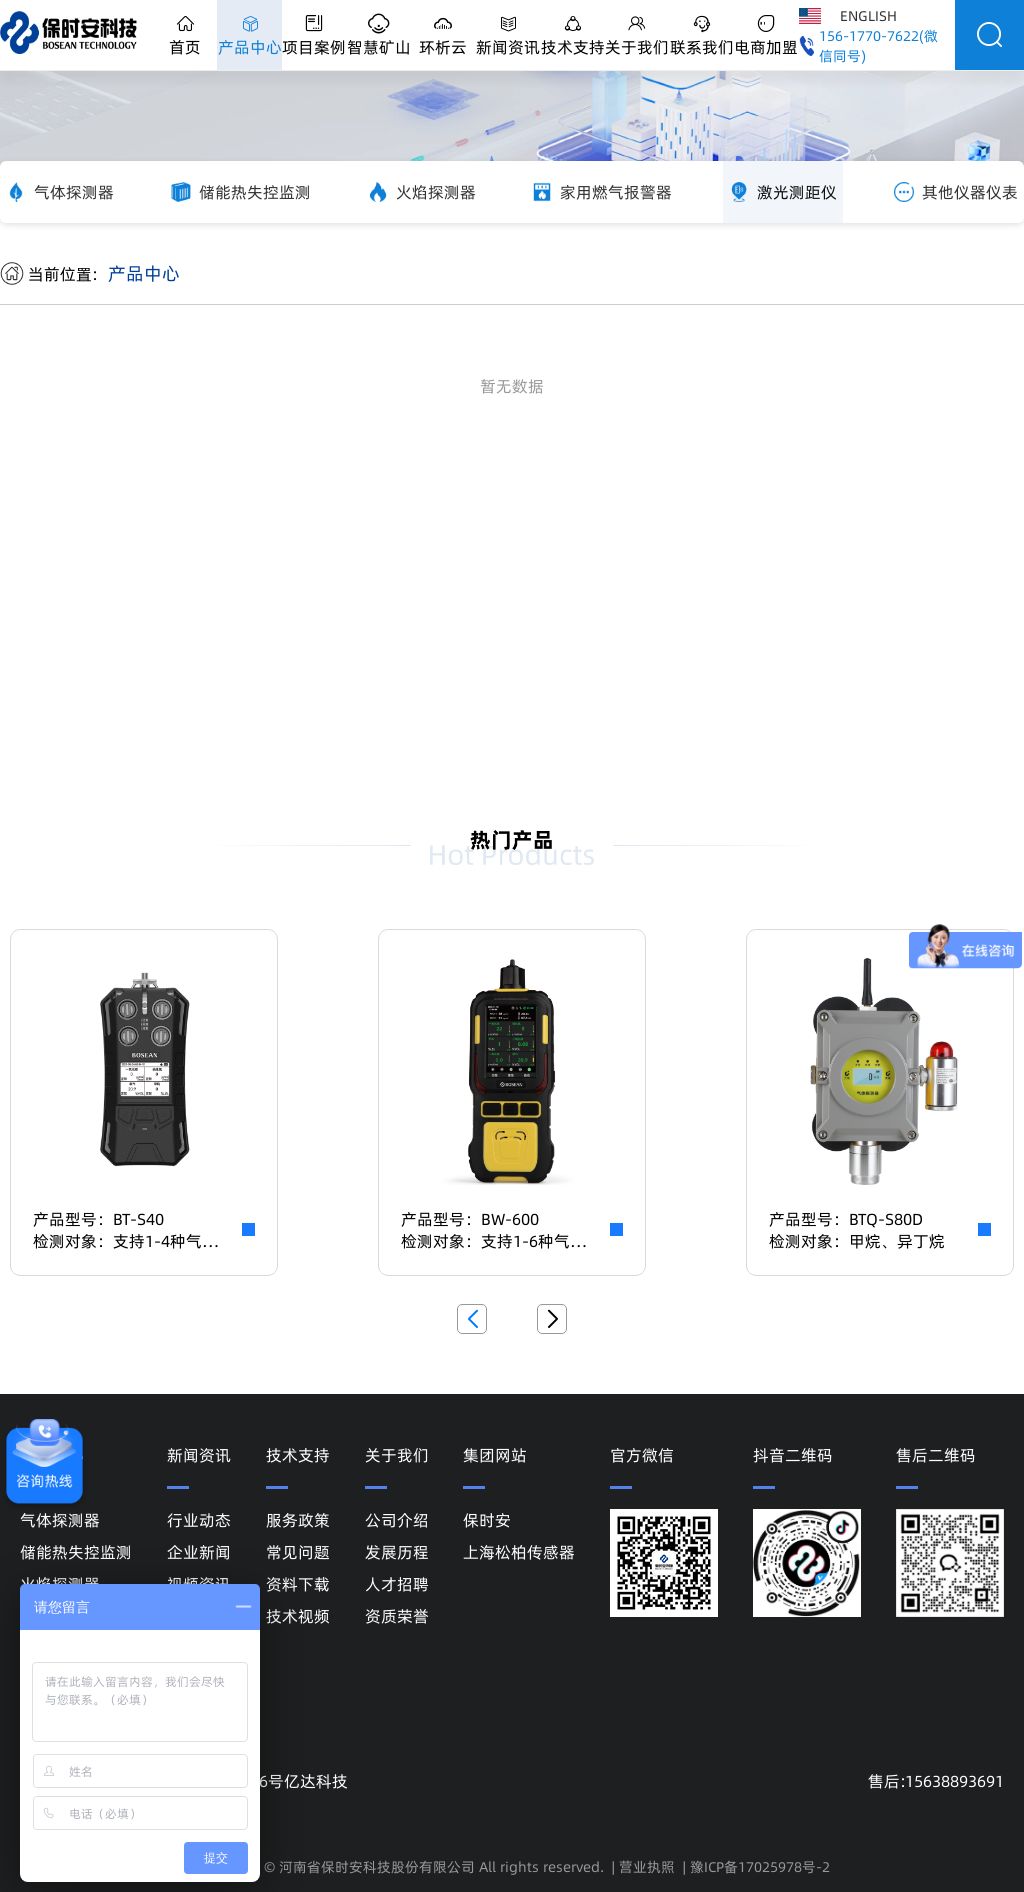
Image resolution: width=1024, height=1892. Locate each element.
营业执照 (647, 1867)
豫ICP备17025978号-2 (760, 1867)
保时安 (487, 1520)
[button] (472, 1319)
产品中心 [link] (144, 273)
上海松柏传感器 (519, 1552)
